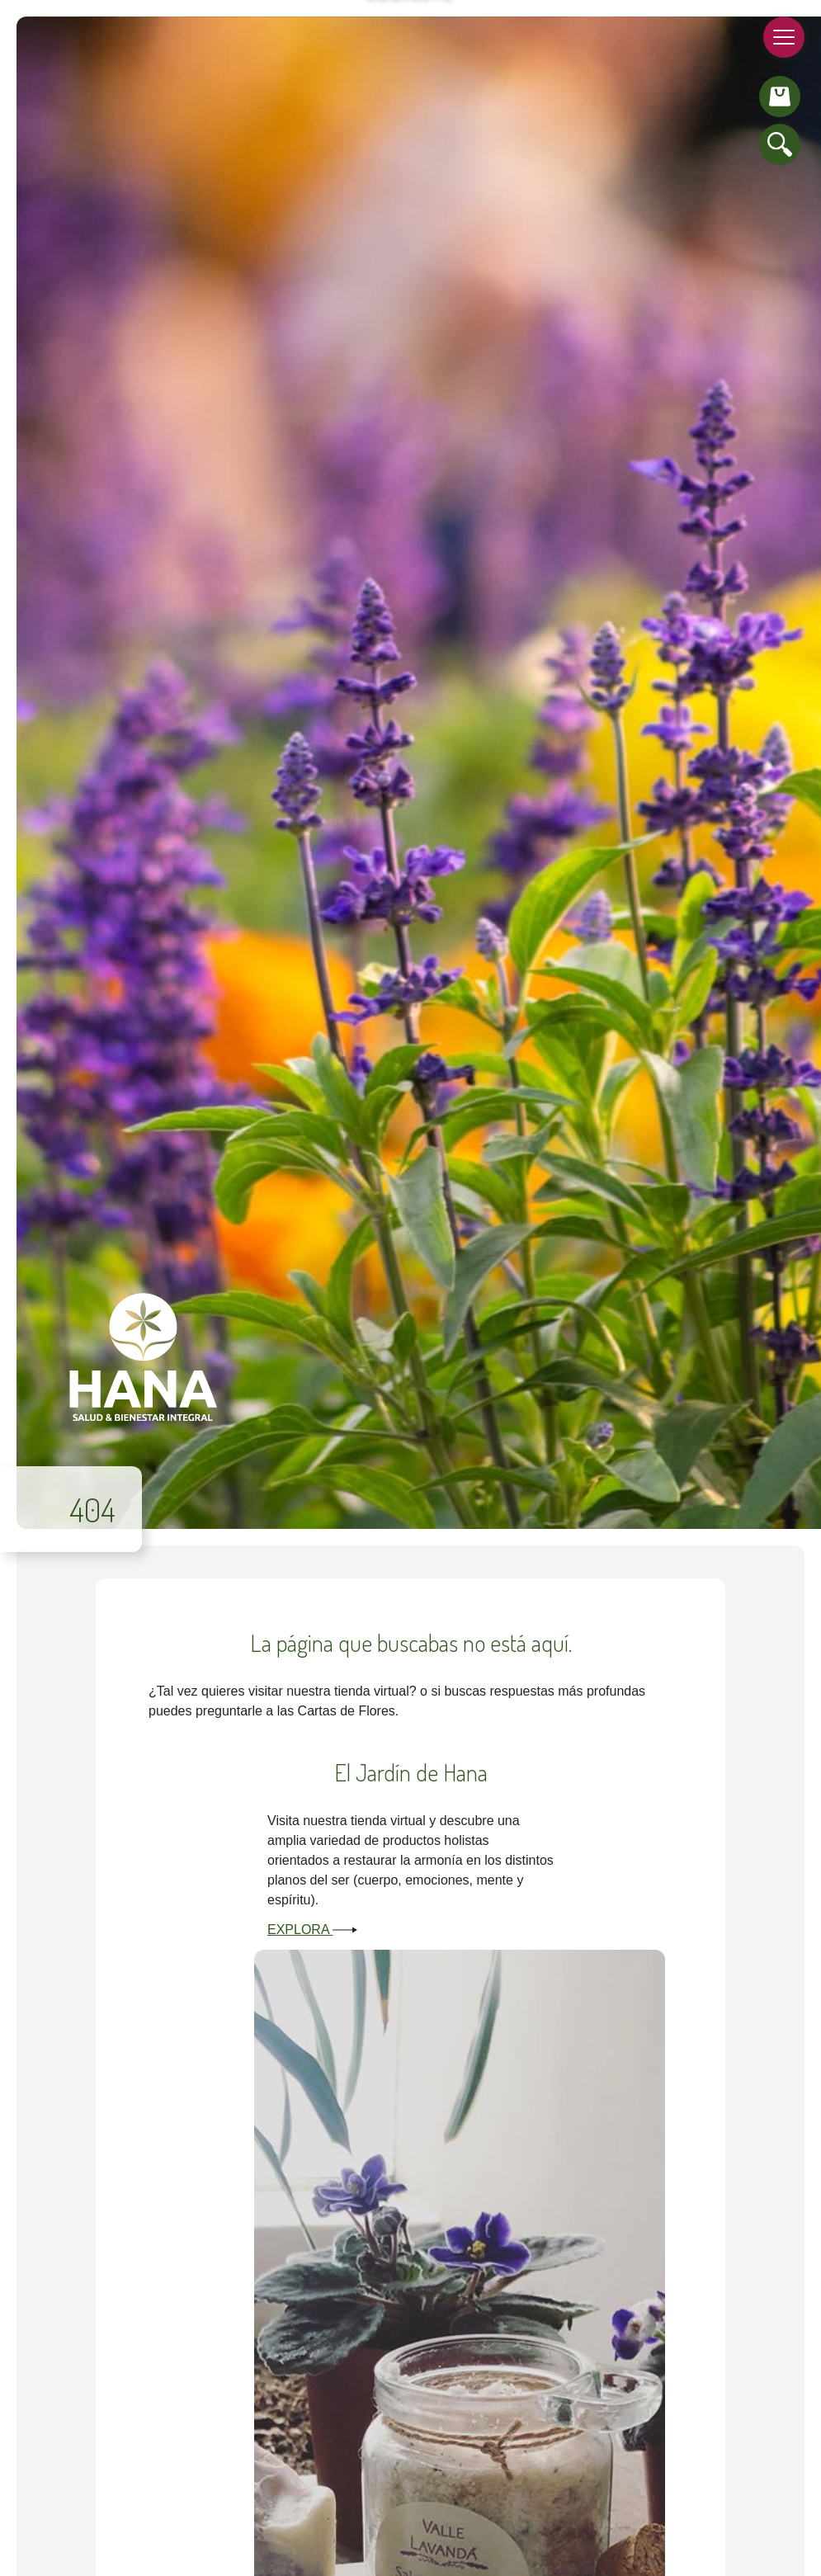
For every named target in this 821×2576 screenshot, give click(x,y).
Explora (312, 1930)
